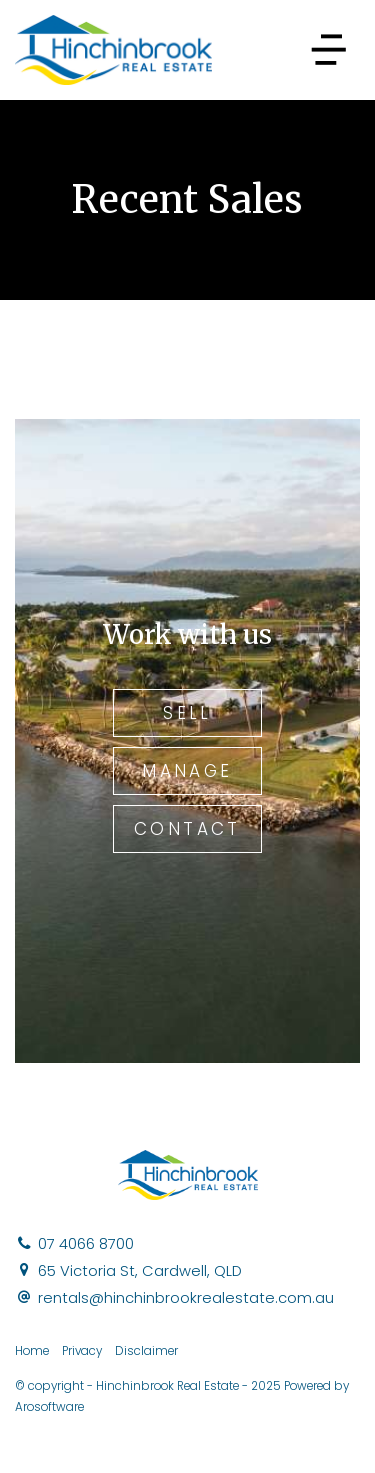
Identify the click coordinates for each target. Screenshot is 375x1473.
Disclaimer (146, 1351)
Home (32, 1351)
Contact (187, 829)
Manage (187, 771)
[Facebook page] (345, 1438)
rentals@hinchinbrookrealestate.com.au (186, 1298)
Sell (187, 713)
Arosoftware (49, 1407)
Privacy (82, 1351)
